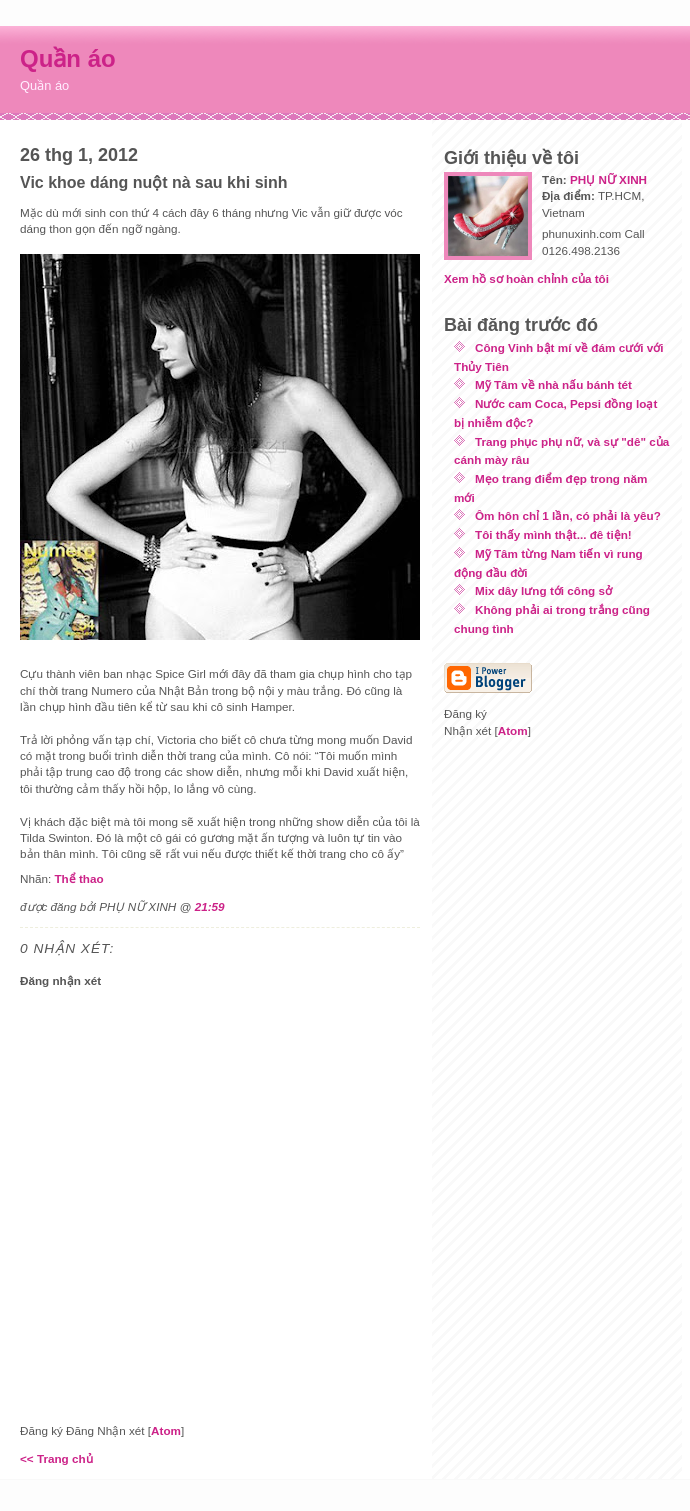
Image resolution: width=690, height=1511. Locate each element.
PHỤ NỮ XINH (608, 179)
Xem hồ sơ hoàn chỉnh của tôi (526, 278)
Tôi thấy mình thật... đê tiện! (553, 534)
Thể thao (78, 878)
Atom (166, 1430)
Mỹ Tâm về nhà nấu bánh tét (553, 384)
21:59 (210, 906)
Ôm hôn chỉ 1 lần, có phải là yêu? (568, 515)
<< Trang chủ (56, 1458)
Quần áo (68, 58)
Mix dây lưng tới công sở (543, 590)
